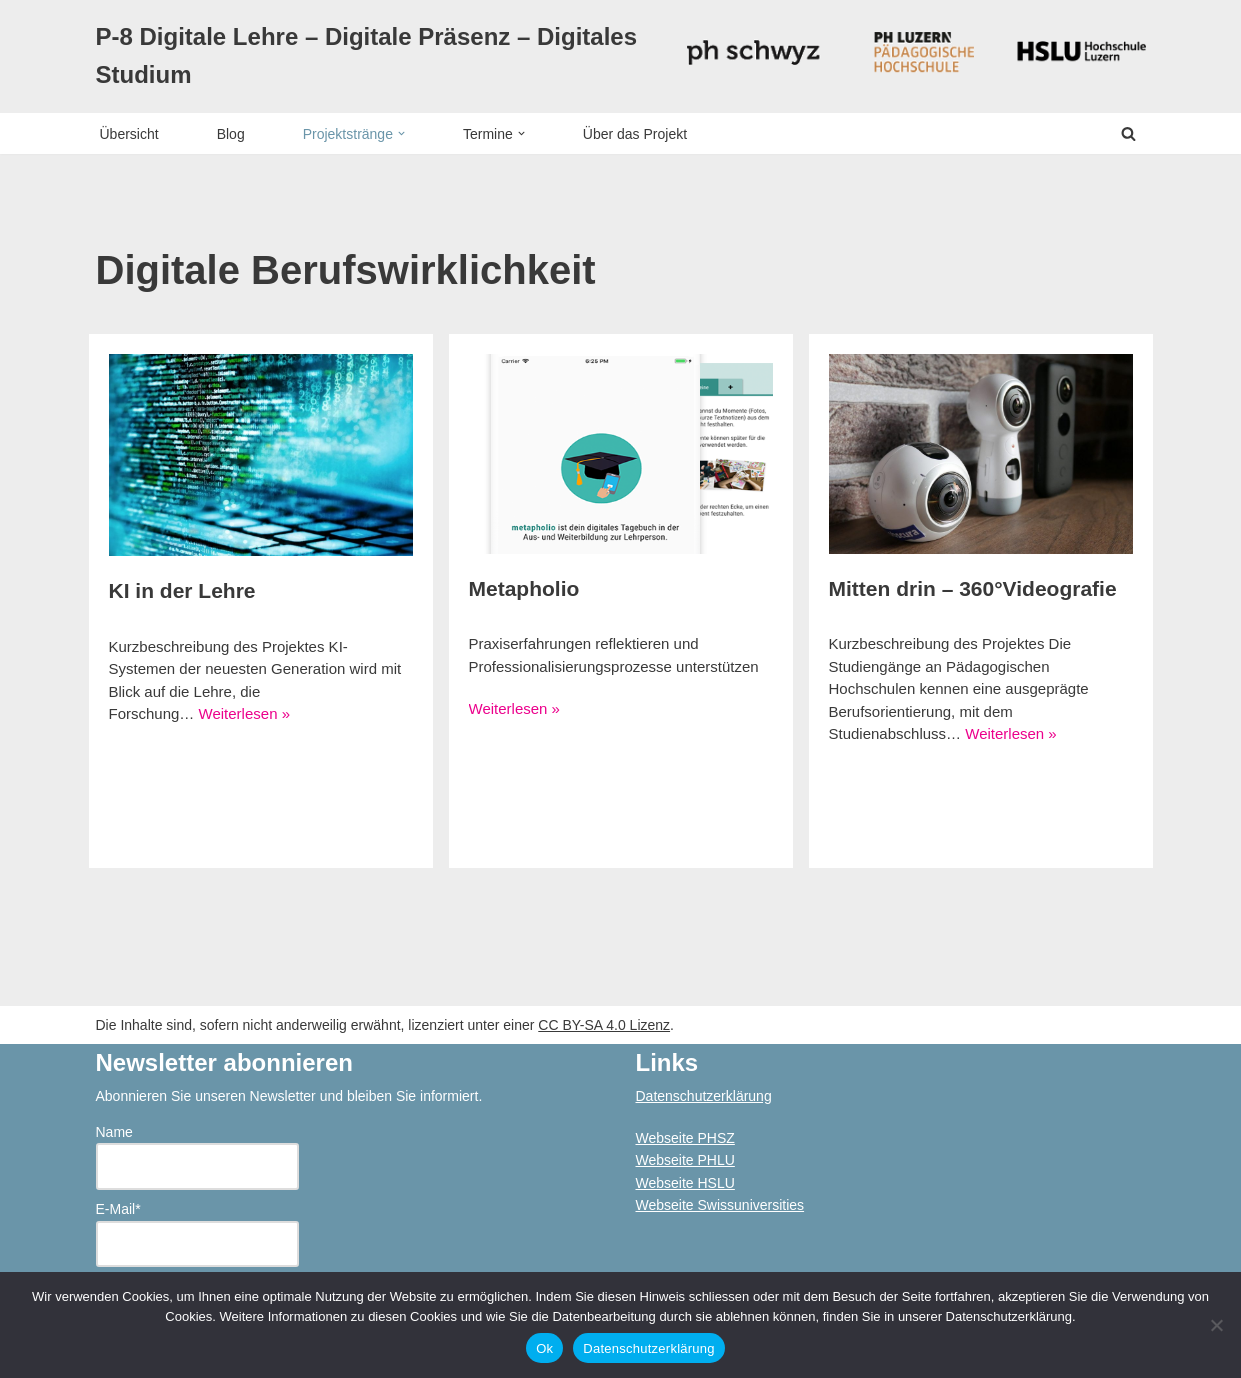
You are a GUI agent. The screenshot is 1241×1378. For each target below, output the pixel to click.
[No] (1216, 1325)
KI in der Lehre (182, 590)
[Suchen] (1128, 133)
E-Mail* (197, 1234)
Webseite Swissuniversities (720, 1205)
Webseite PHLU (685, 1160)
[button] (401, 133)
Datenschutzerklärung (704, 1096)
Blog (231, 134)
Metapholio (524, 588)
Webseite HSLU (685, 1183)
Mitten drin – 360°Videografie (973, 588)
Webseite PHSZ (685, 1138)
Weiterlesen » (244, 713)
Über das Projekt (635, 134)
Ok (544, 1348)
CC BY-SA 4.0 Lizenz (604, 1025)
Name (197, 1157)
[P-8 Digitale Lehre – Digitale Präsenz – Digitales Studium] (376, 56)
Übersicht (129, 134)
